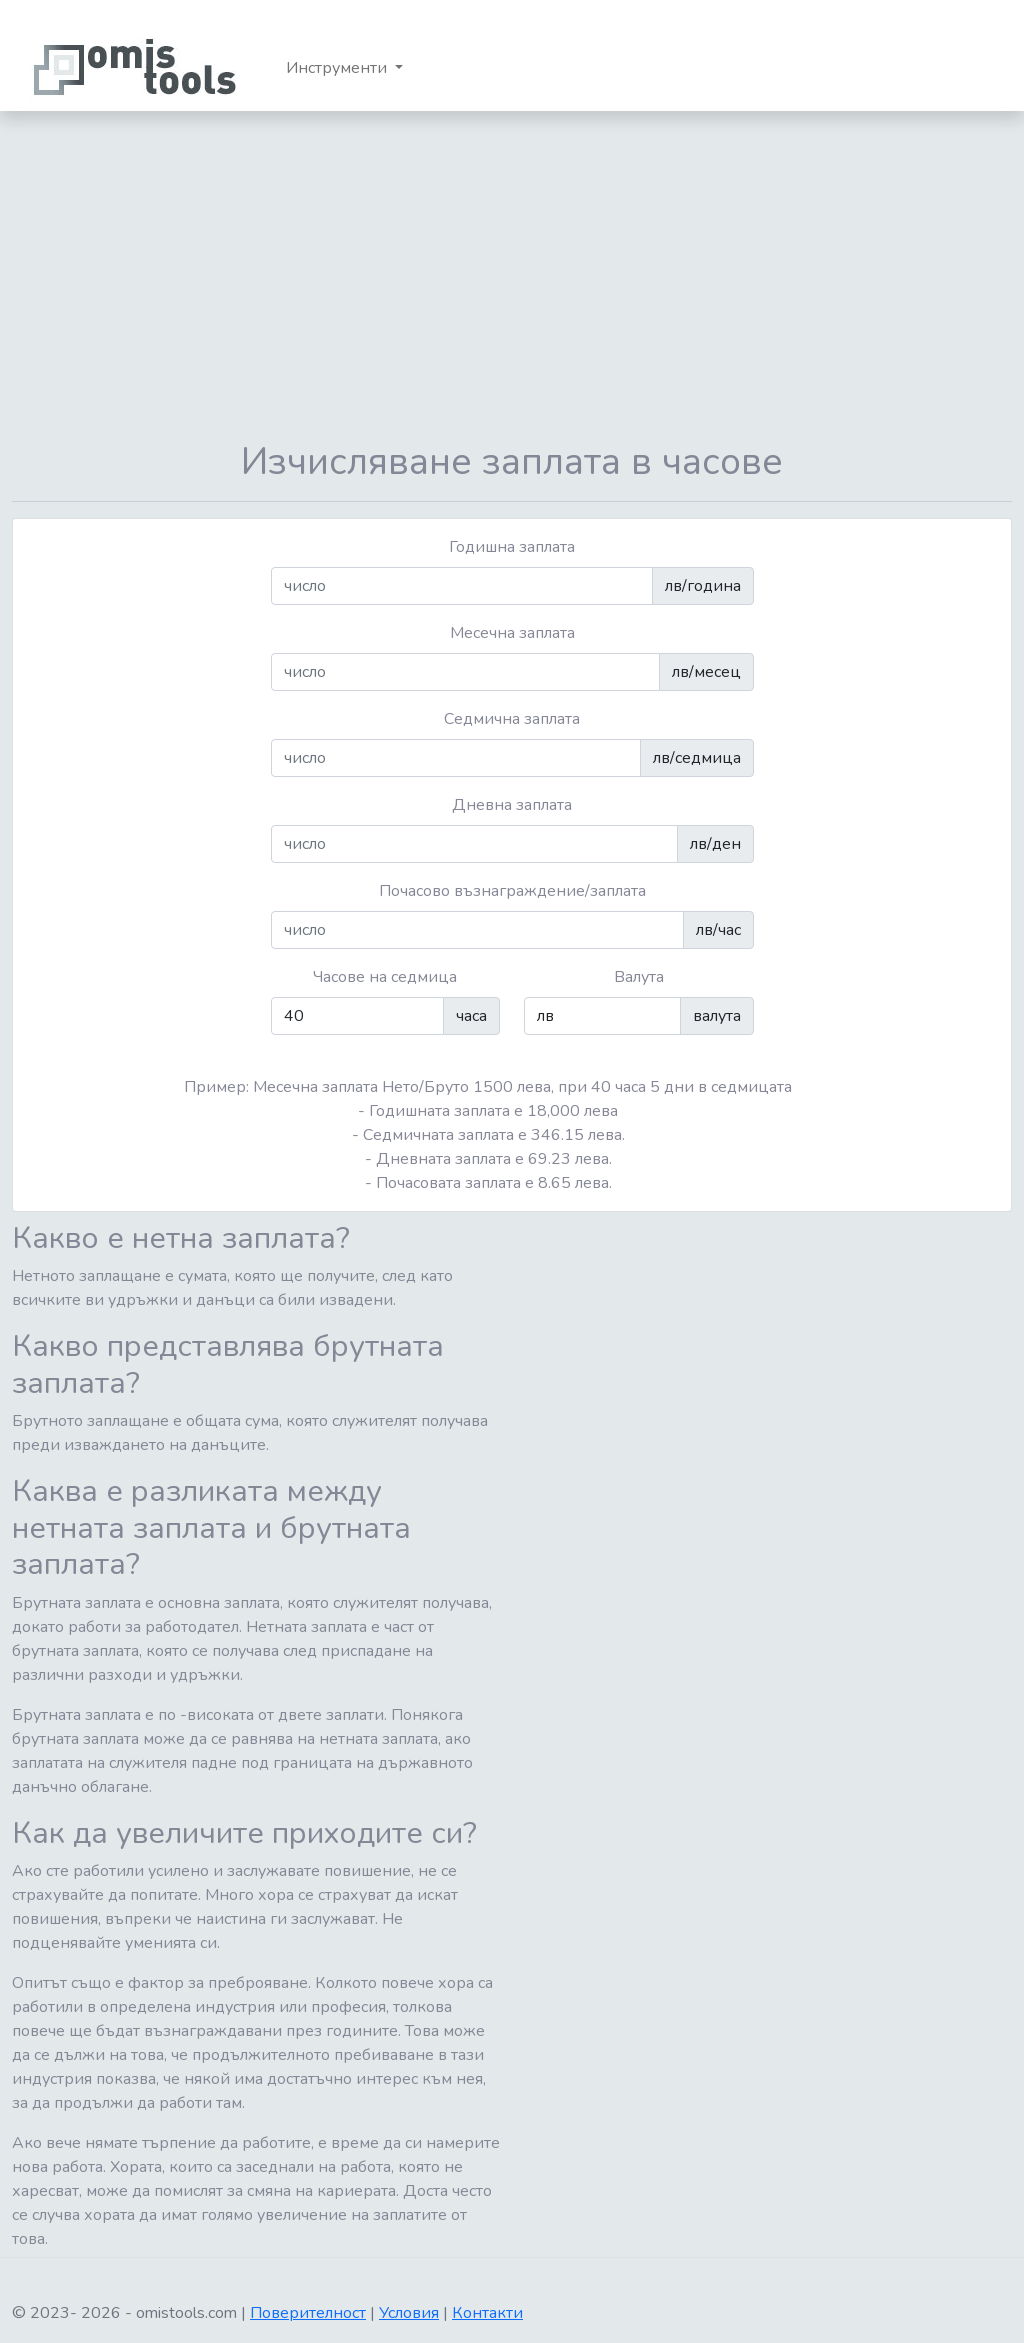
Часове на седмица (385, 977)
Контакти (487, 2313)
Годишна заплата (512, 547)
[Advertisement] (512, 275)
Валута (639, 977)
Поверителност (308, 2313)
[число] (462, 586)
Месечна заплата (512, 633)
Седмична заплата (512, 719)
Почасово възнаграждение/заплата (512, 891)
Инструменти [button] (338, 68)
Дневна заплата (512, 805)
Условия (409, 2313)
